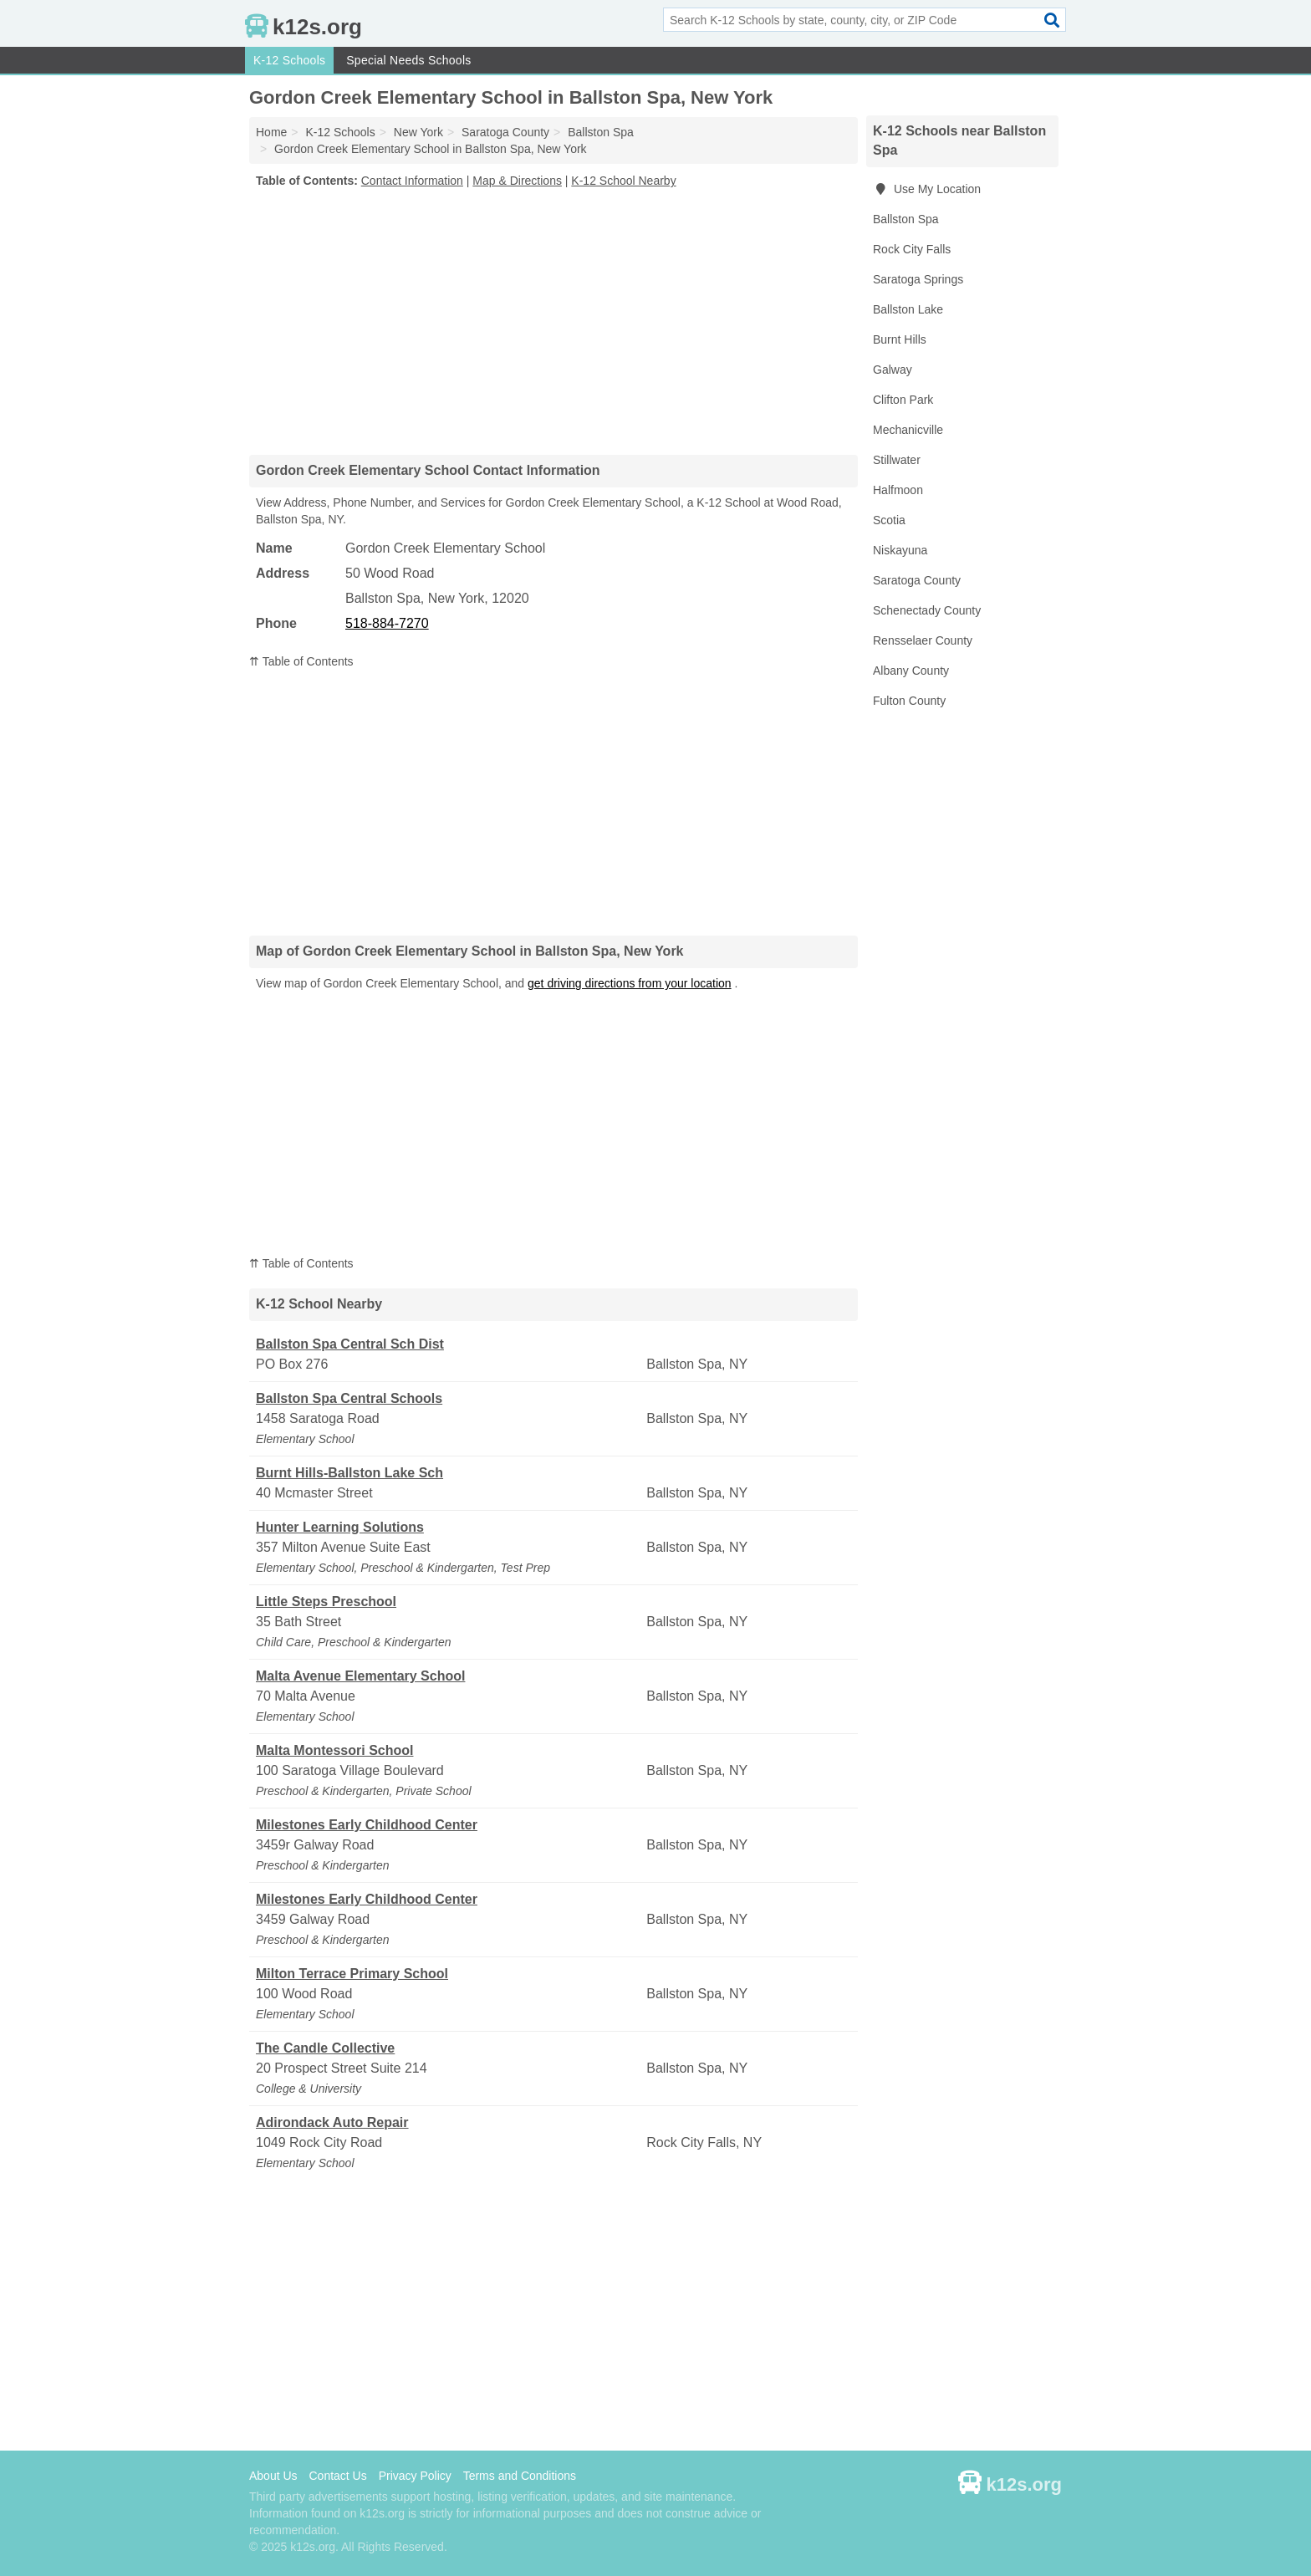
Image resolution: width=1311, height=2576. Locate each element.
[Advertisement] (553, 321)
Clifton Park (903, 399)
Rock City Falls (912, 249)
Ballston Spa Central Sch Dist (350, 1344)
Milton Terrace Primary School (352, 1973)
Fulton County (909, 700)
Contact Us (337, 2475)
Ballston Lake (908, 309)
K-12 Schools (289, 60)
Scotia (889, 520)
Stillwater (897, 460)
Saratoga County (917, 580)
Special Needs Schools (408, 60)
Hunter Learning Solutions (340, 1527)
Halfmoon (898, 490)
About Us (273, 2475)
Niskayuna (900, 550)
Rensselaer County (922, 640)
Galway (892, 369)
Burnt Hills (899, 339)
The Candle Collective (325, 2048)
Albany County (911, 670)
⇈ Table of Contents (301, 661)
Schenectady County (927, 610)
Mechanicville (908, 429)
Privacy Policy (415, 2475)
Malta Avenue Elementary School (360, 1676)
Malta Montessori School (334, 1750)
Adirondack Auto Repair (332, 2122)
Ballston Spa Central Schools (349, 1398)
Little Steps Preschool (326, 1601)
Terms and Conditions (519, 2475)
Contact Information (412, 180)
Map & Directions (517, 180)
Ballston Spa (906, 219)
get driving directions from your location (630, 983)
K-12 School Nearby (623, 180)
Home (271, 132)
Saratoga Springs (918, 279)
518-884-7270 (387, 623)
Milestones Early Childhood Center (366, 1825)
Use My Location (927, 189)
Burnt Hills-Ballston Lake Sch (349, 1473)
